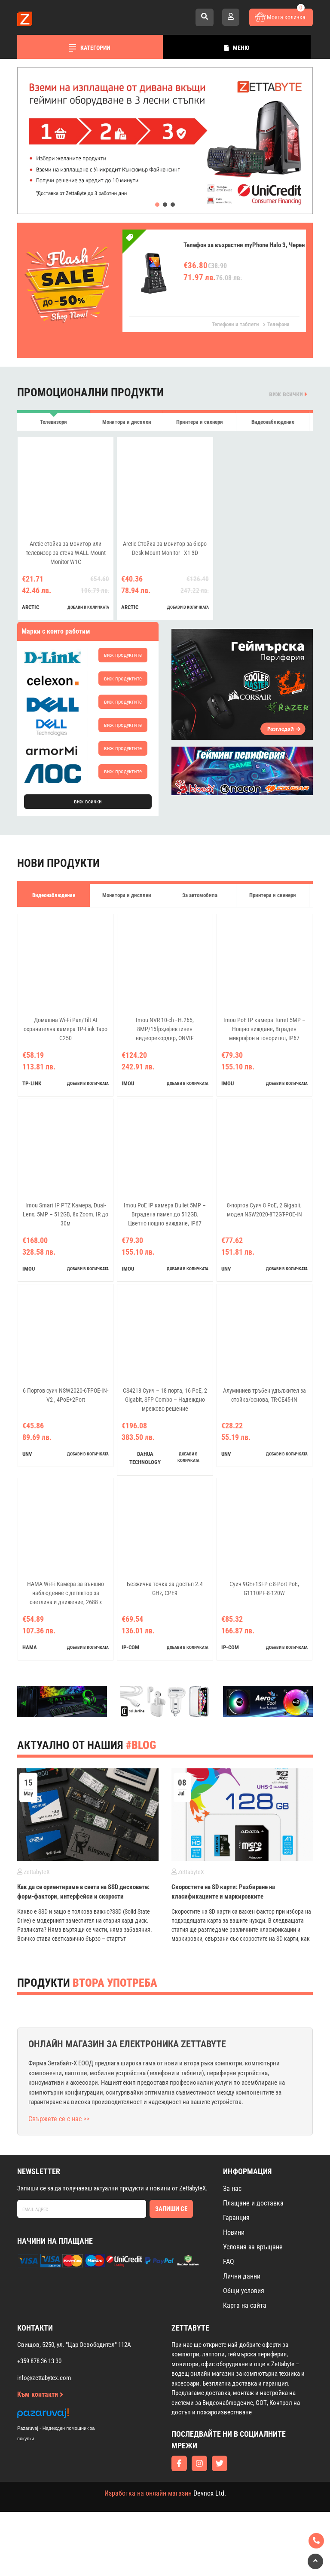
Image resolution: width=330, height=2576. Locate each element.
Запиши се (171, 2273)
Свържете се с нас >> (58, 2183)
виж (123, 655)
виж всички (288, 394)
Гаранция (236, 2282)
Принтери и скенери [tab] (199, 422)
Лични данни (241, 2340)
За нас (232, 2252)
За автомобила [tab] (199, 895)
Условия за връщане (253, 2311)
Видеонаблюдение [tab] (272, 422)
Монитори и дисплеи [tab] (126, 422)
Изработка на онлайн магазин (148, 2557)
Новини (233, 2296)
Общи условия (243, 2355)
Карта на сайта (244, 2369)
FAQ (228, 2326)
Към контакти (40, 2458)
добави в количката (88, 607)
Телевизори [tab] (53, 422)
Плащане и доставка (253, 2267)
